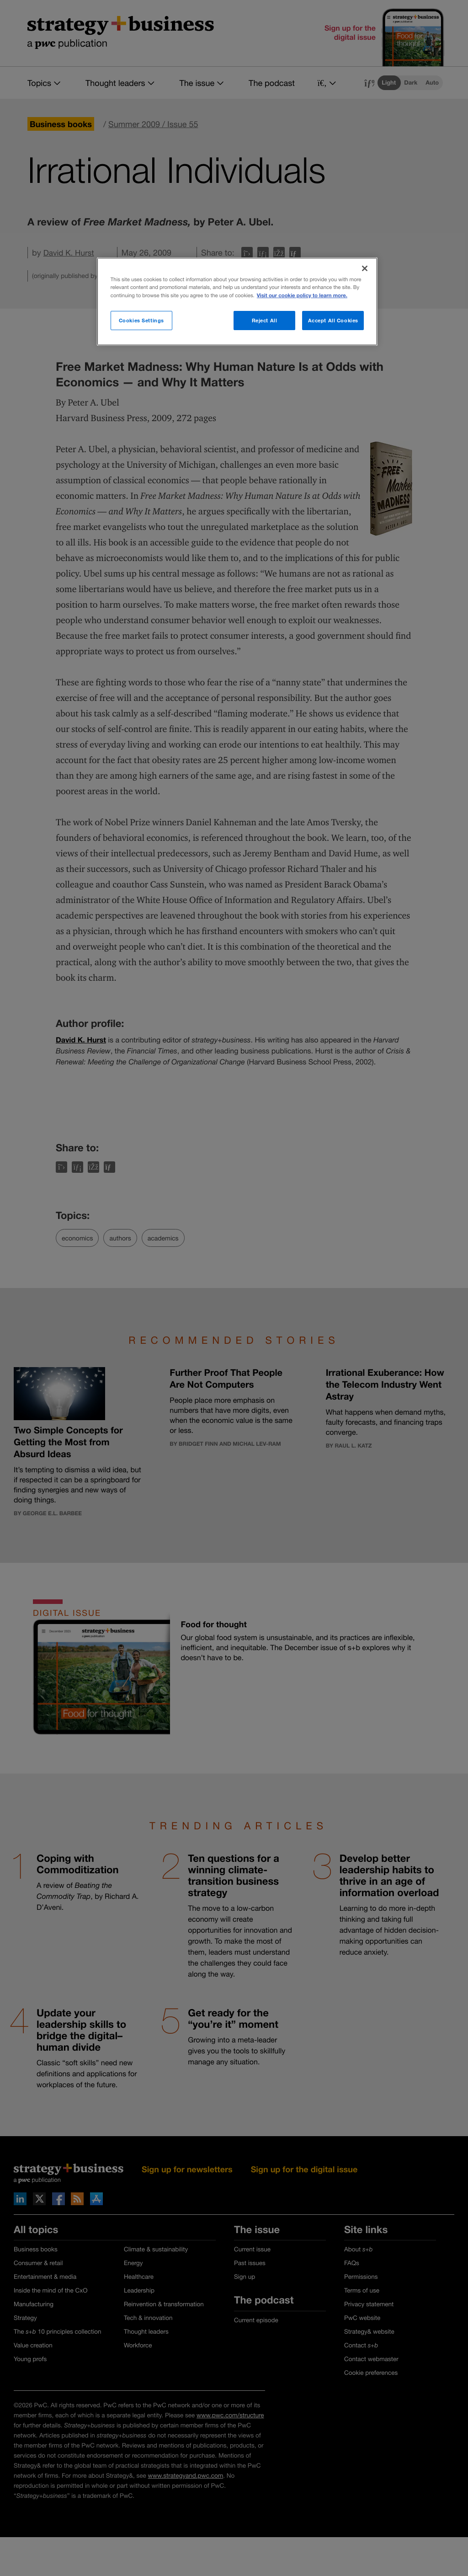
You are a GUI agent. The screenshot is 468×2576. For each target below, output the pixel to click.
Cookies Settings (141, 320)
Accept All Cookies (333, 320)
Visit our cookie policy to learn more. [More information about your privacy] (302, 296)
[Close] (365, 268)
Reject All (264, 320)
